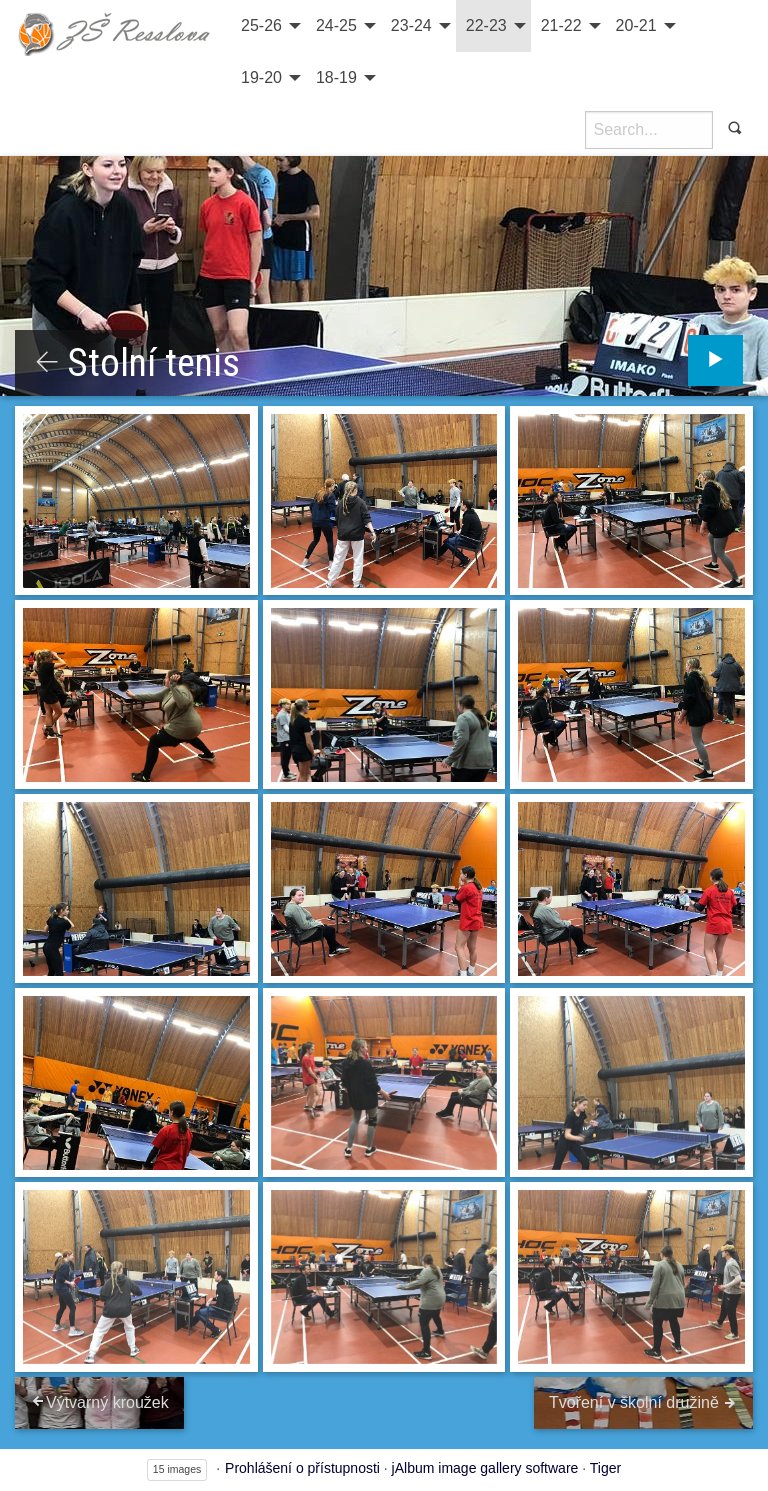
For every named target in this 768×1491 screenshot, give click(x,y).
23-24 (411, 25)
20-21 (636, 25)
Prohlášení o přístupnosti (302, 1468)
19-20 (261, 77)
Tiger (605, 1468)
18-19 (336, 77)
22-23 (486, 25)
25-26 (261, 25)
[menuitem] (268, 26)
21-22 (561, 25)
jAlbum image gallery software (485, 1468)
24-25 (336, 25)
